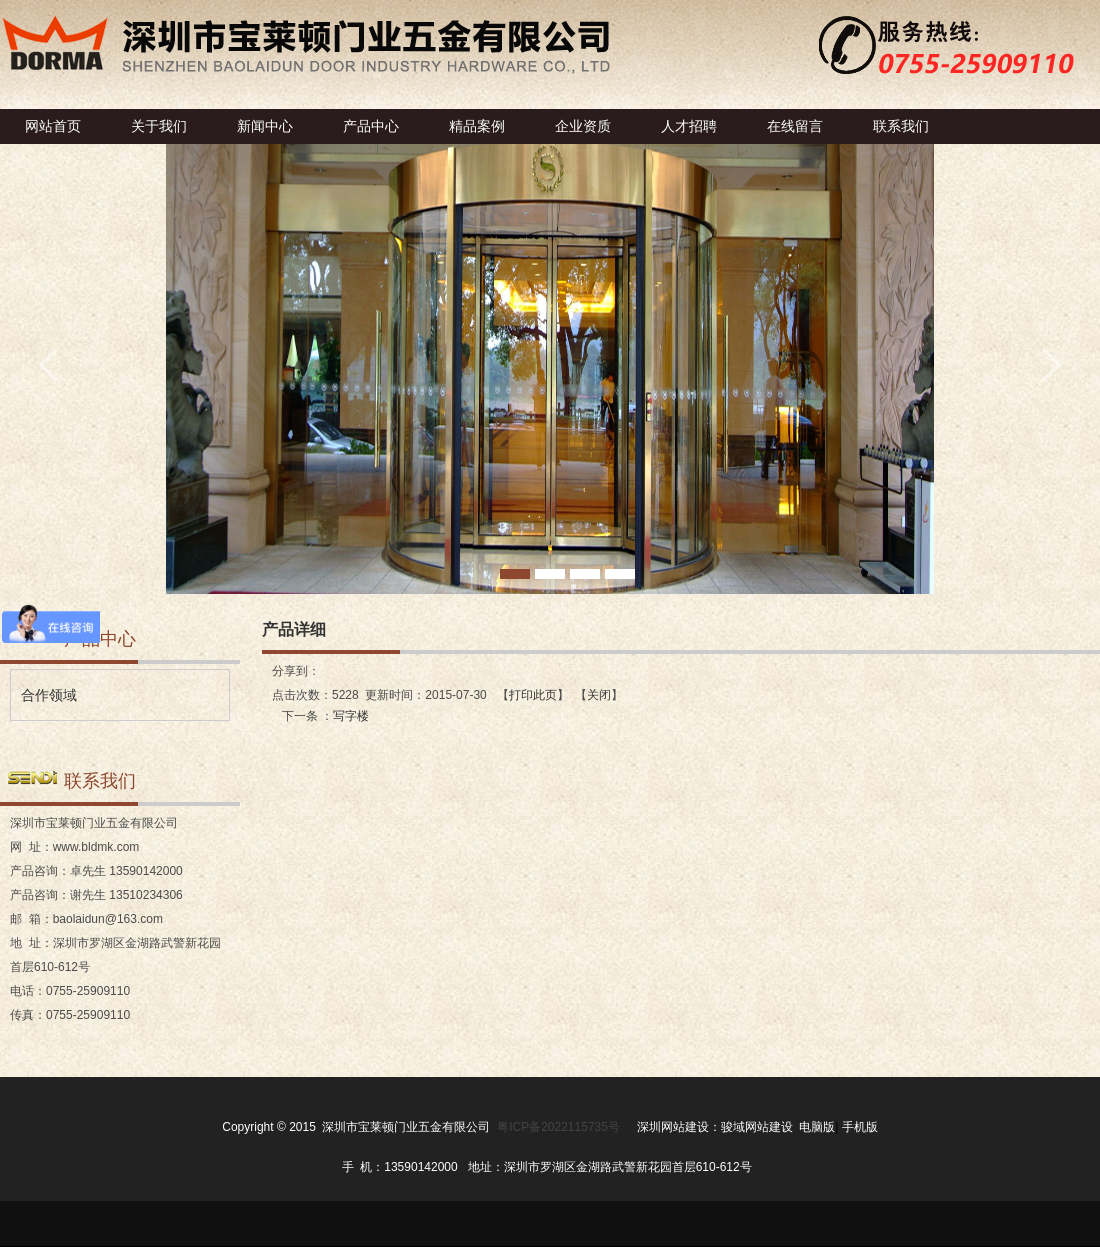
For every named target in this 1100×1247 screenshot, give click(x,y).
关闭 (599, 695)
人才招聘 (689, 126)
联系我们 (901, 126)
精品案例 (477, 126)
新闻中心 (265, 126)
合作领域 (49, 695)
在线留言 (795, 126)
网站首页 (53, 126)
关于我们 (159, 126)
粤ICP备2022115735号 (558, 1127)
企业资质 (583, 126)
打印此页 (533, 695)
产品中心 (371, 126)
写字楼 (351, 716)
